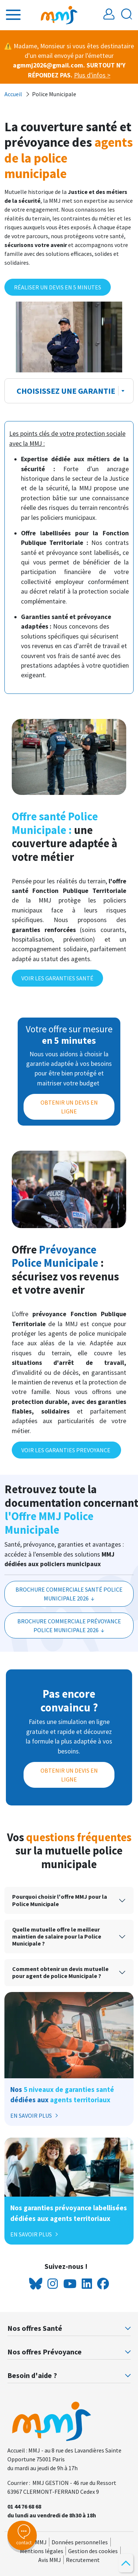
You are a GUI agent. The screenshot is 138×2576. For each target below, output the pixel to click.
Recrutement (83, 2559)
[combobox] (69, 390)
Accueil (13, 94)
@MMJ (38, 2542)
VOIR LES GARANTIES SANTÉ (57, 978)
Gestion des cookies (93, 2551)
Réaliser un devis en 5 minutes (57, 287)
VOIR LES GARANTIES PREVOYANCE (66, 1450)
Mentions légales (41, 2551)
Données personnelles (80, 2542)
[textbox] (64, 391)
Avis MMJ (49, 2559)
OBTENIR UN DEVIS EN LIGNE (69, 1107)
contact (22, 2535)
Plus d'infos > (92, 75)
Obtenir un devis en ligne (69, 1775)
